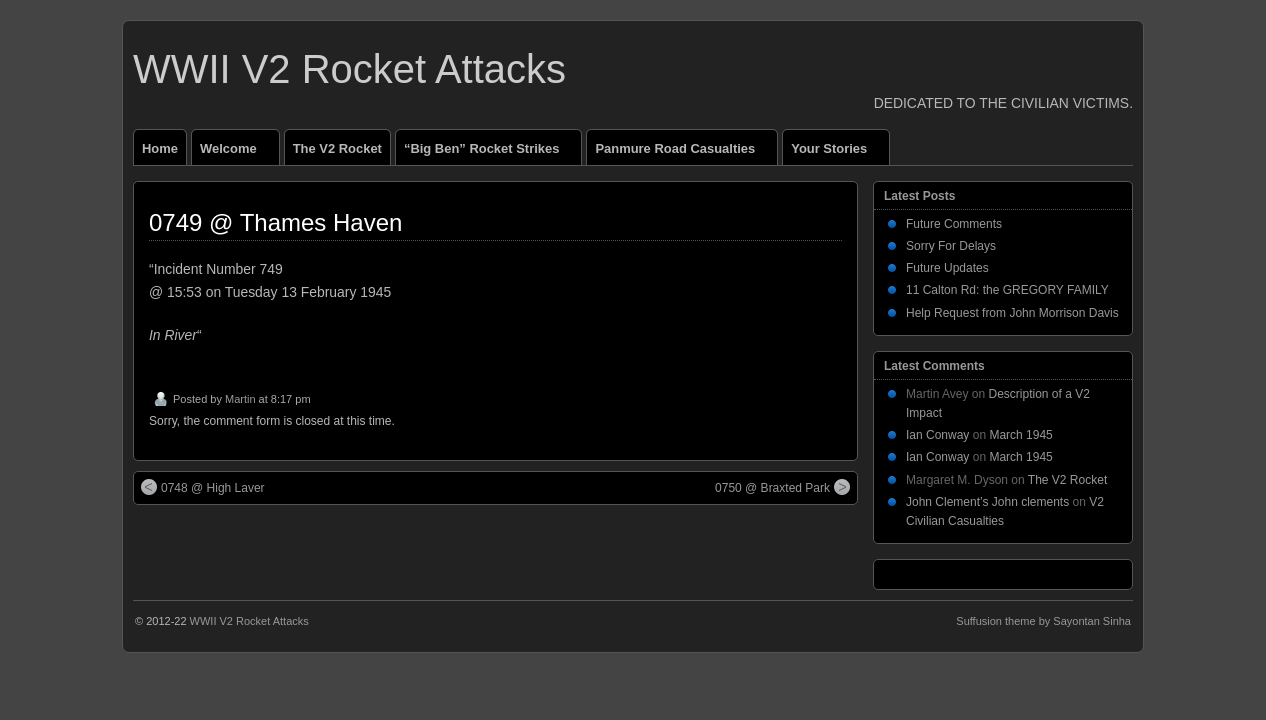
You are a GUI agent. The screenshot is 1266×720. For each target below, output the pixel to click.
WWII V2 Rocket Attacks (349, 69)
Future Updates (947, 268)
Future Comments (954, 224)
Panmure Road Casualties (683, 153)
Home (160, 148)
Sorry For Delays (951, 246)
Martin (240, 399)
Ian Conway (937, 435)
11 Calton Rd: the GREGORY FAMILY (1007, 290)
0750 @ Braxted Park (782, 487)
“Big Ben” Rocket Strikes (490, 153)
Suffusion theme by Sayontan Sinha (1043, 621)
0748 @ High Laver (203, 487)
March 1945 (1020, 435)
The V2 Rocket (337, 148)
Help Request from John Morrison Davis (1012, 313)
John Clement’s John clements (987, 502)
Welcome (237, 153)
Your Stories (837, 153)
